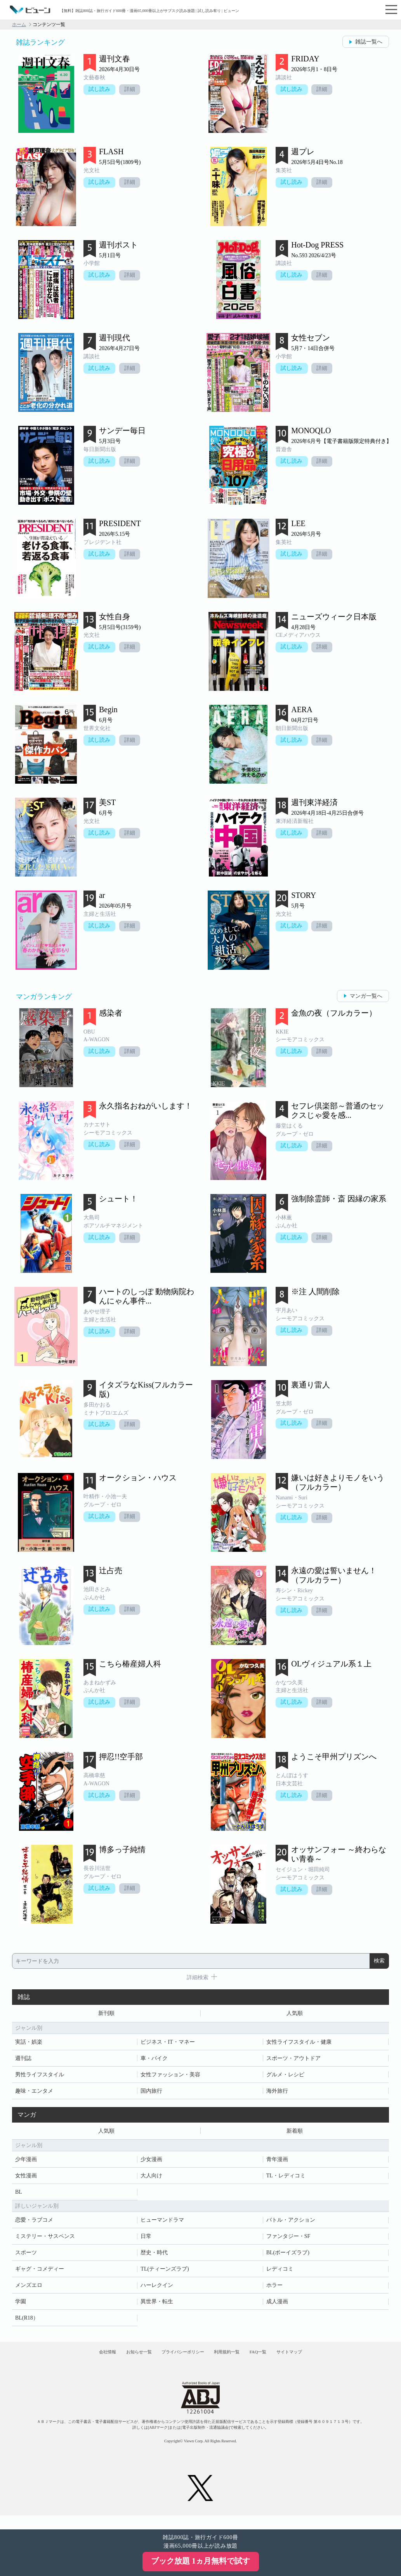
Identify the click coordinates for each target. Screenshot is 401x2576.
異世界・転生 (157, 2306)
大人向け (151, 2180)
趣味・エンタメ (34, 2093)
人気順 (294, 2014)
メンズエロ (28, 2289)
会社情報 (76, 2361)
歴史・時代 (154, 2257)
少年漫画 (26, 2163)
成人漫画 (277, 2306)
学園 (20, 2306)
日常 (146, 2240)
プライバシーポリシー (176, 2361)
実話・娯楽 (28, 2044)
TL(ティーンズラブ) (165, 2273)
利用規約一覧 (234, 2361)
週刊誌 (23, 2060)
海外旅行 (277, 2093)
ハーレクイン (157, 2289)
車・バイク (154, 2060)
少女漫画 (151, 2163)
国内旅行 (151, 2093)
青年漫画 (277, 2163)
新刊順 (106, 2014)
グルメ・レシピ (285, 2076)
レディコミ (279, 2273)
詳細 (132, 90)
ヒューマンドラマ (162, 2224)
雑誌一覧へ (368, 42)
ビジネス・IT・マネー (167, 2044)
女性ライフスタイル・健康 (299, 2044)
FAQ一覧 (277, 2361)
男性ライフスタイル (39, 2076)
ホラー (274, 2289)
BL (18, 2196)
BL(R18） (26, 2322)
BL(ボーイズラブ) (287, 2257)
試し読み (100, 90)
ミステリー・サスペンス (45, 2240)
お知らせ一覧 (120, 2361)
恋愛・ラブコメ (34, 2224)
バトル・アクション (290, 2224)
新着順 (294, 2134)
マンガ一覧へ (366, 996)
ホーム (19, 24)
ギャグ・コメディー (39, 2273)
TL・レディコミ (286, 2180)
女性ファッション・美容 (170, 2076)
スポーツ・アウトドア (293, 2060)
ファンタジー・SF (288, 2240)
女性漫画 (26, 2180)
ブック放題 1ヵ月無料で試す (200, 2561)
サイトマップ (320, 2361)
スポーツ (26, 2257)
